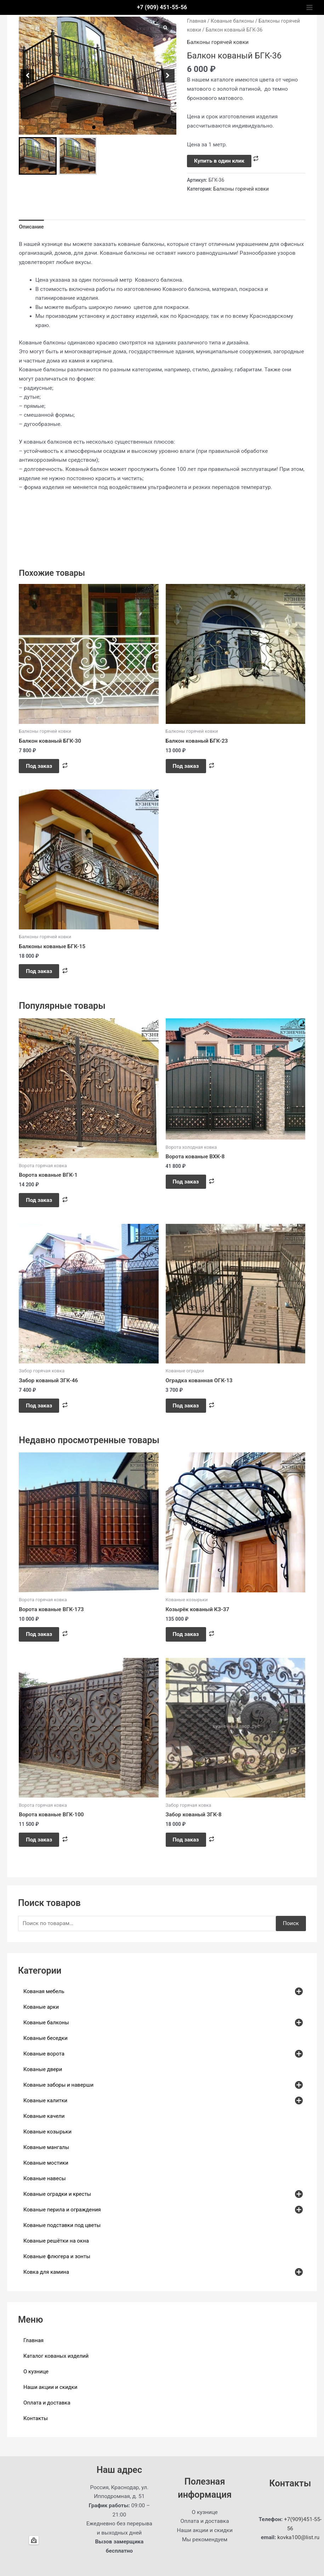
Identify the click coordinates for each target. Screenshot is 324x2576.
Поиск (291, 1923)
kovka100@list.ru (298, 2537)
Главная (196, 21)
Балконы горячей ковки (218, 42)
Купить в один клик (219, 161)
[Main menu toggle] (309, 7)
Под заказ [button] (39, 766)
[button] (94, 127)
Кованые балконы (232, 21)
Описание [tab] (31, 227)
